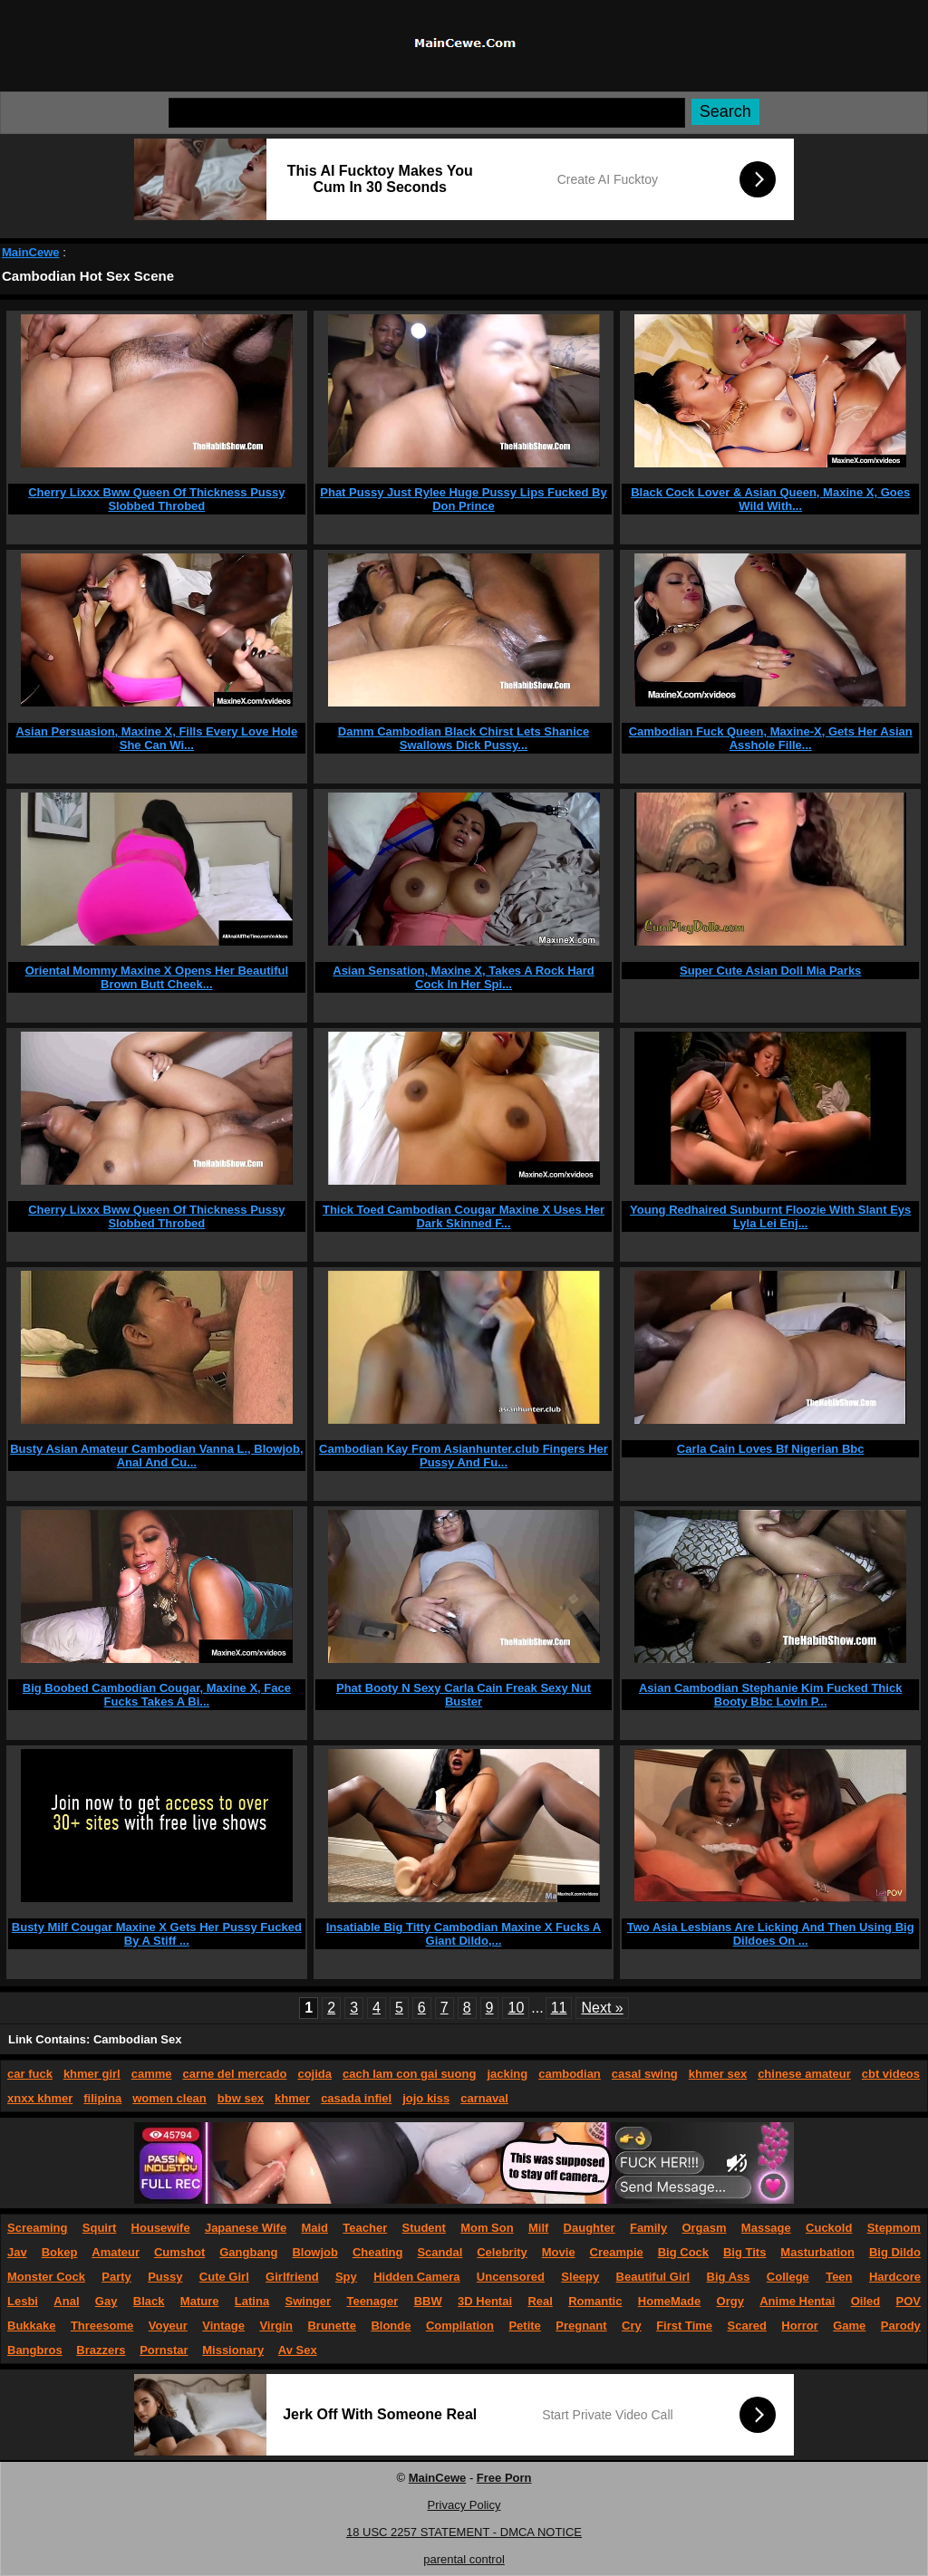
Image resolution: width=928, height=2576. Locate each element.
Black (149, 2301)
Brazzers (100, 2350)
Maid (314, 2228)
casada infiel (356, 2098)
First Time (684, 2325)
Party (116, 2276)
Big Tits (744, 2252)
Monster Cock (46, 2276)
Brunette (331, 2325)
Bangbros (35, 2350)
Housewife (160, 2228)
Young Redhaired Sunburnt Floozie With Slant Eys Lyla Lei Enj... (770, 1216)
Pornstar (164, 2350)
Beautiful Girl (653, 2276)
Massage (766, 2228)
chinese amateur (804, 2074)
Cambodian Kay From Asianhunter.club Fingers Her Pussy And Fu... (463, 1455)
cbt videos (891, 2074)
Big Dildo (895, 2252)
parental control (464, 2559)
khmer (292, 2098)
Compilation (460, 2325)
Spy (346, 2276)
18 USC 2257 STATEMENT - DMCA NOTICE (464, 2532)
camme (151, 2074)
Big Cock (683, 2252)
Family (648, 2228)
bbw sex (241, 2098)
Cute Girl (224, 2276)
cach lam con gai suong (409, 2074)
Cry (632, 2325)
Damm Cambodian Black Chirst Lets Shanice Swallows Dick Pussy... (463, 738)
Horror (799, 2325)
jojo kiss (426, 2098)
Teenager (372, 2301)
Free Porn (504, 2478)
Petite (524, 2325)
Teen (839, 2276)
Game (849, 2325)
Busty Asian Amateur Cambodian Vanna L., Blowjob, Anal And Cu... (156, 1455)
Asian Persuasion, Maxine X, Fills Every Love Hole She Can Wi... (156, 738)
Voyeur (168, 2325)
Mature (199, 2301)
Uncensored (511, 2276)
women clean (169, 2098)
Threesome (102, 2325)
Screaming (37, 2228)
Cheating (378, 2252)
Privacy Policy (464, 2505)
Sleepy (580, 2276)
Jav (17, 2252)
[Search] (427, 113)
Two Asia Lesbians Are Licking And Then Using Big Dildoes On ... (770, 1933)
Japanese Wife (245, 2228)
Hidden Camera (416, 2276)
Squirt (99, 2228)
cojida (314, 2074)
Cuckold (829, 2228)
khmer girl (92, 2074)
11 (559, 2007)
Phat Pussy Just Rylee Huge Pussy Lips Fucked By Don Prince (463, 499)
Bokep (60, 2252)
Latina (252, 2301)
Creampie (616, 2252)
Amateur (116, 2252)
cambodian (569, 2074)
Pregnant (581, 2325)
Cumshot (179, 2252)
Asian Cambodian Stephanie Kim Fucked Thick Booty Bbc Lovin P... (770, 1694)
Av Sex (297, 2350)
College (788, 2276)
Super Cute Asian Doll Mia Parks (770, 970)
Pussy (165, 2276)
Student (423, 2228)
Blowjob (315, 2252)
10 (516, 2007)
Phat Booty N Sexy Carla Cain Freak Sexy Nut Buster (463, 1694)
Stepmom (894, 2228)
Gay (106, 2301)
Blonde (391, 2325)
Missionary (233, 2350)
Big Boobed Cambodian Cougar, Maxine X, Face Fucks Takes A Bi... (157, 1694)
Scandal (439, 2252)
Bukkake (31, 2325)
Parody (901, 2325)
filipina (102, 2098)
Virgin (276, 2325)
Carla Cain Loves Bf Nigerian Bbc (771, 1449)
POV (908, 2301)
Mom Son (487, 2228)
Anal (66, 2301)
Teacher (365, 2228)
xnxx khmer (39, 2098)
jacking (507, 2074)
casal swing (645, 2074)
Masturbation (817, 2252)
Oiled (866, 2301)
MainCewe (31, 252)
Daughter (589, 2228)
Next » (602, 2007)
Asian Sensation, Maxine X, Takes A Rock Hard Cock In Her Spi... (463, 977)
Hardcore (895, 2276)
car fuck (30, 2074)
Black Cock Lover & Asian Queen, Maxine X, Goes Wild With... (770, 499)
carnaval (484, 2098)
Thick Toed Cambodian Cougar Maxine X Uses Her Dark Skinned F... (463, 1216)
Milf (538, 2228)
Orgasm (704, 2228)
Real (539, 2301)
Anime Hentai (797, 2301)
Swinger (308, 2301)
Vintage (223, 2325)
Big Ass (728, 2276)
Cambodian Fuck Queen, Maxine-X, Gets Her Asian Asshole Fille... (771, 738)
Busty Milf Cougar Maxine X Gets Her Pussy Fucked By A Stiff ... (157, 1933)
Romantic (595, 2301)
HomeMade (669, 2301)
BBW (428, 2301)
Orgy (730, 2301)
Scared (747, 2325)
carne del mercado (235, 2074)
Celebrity (502, 2252)
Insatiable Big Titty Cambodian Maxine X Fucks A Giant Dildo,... (463, 1933)
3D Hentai (485, 2301)
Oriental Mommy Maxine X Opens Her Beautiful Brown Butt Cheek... (156, 977)
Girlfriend (292, 2276)
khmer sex (718, 2074)
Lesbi (22, 2301)
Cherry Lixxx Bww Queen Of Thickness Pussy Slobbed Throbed (156, 499)
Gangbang (248, 2252)
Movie (558, 2252)
